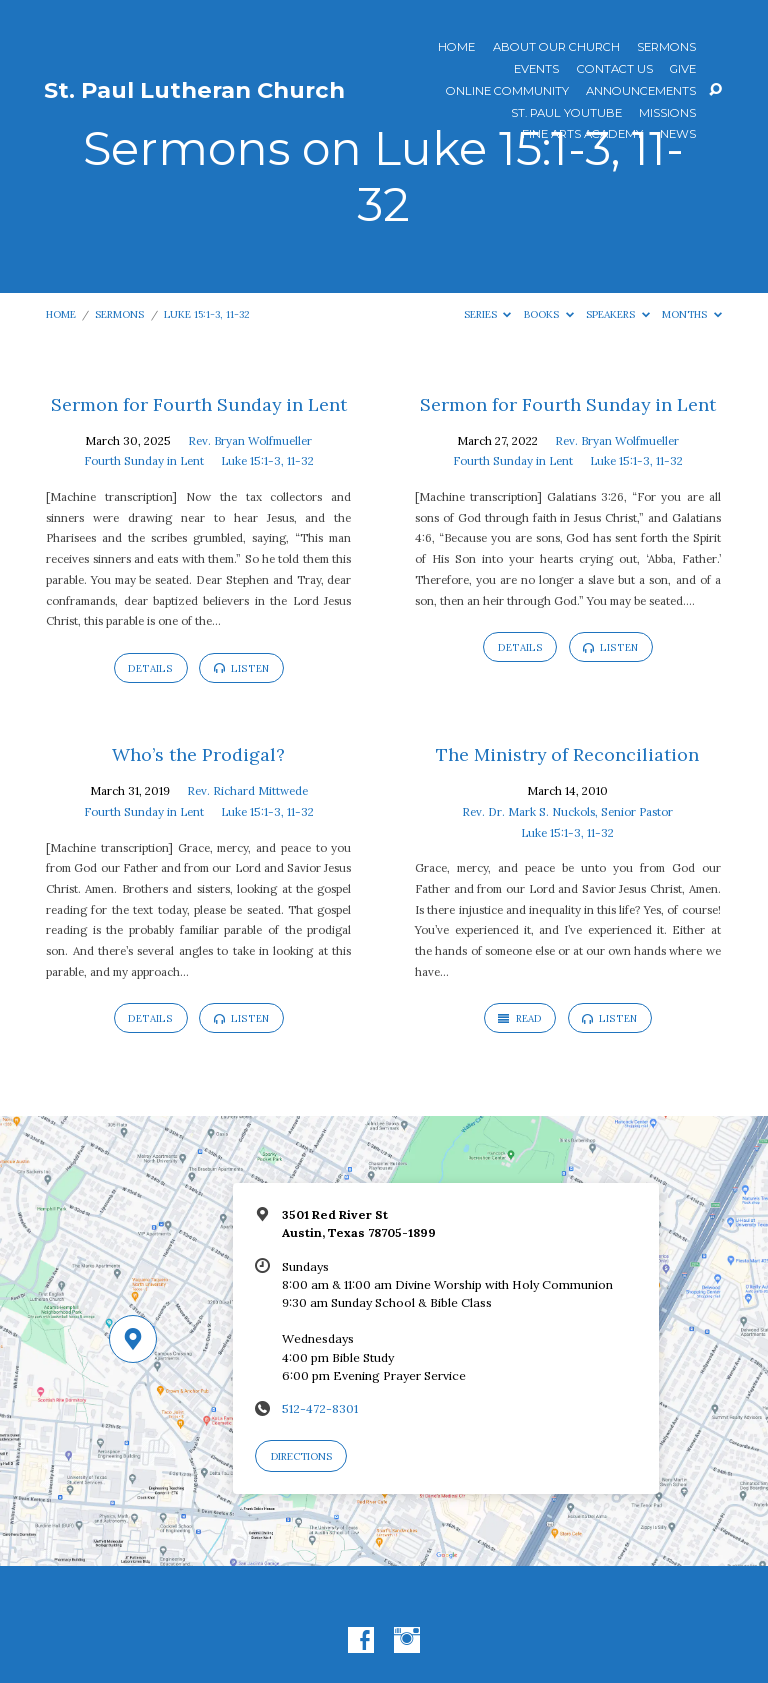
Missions (667, 114)
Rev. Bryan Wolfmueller (250, 440)
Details (150, 668)
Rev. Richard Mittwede (247, 790)
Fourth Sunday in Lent (144, 460)
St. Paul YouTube (566, 114)
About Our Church (556, 48)
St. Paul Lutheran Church (194, 90)
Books (549, 314)
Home (456, 48)
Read (519, 1018)
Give (683, 70)
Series (488, 314)
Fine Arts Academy (582, 135)
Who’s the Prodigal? (198, 754)
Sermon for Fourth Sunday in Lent (199, 404)
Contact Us (615, 70)
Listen (241, 668)
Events (536, 70)
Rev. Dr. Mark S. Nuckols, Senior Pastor (567, 811)
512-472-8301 (320, 1408)
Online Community (507, 92)
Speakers (618, 314)
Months (692, 314)
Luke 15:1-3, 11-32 (207, 314)
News (678, 135)
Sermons (666, 48)
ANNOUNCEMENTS (641, 92)
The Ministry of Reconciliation (567, 754)
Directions (301, 1456)
